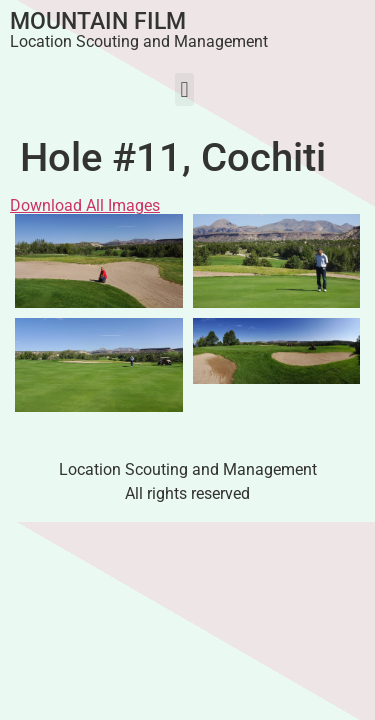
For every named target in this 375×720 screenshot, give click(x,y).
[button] (184, 89)
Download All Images (85, 205)
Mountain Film (98, 21)
